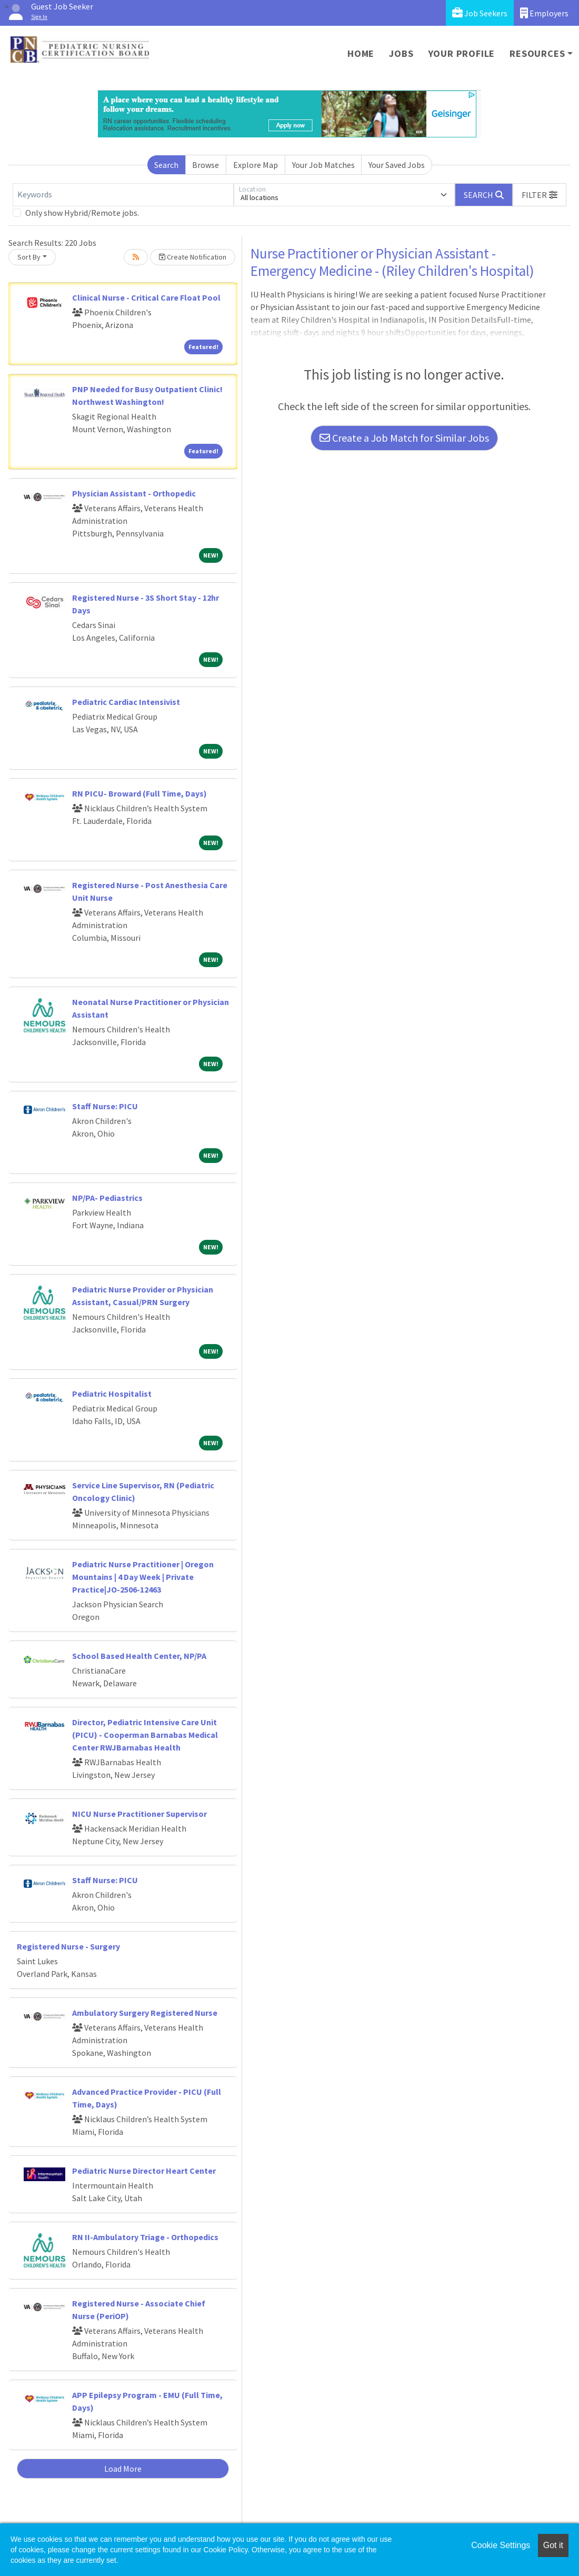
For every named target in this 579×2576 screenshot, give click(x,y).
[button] (539, 194)
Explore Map (255, 165)
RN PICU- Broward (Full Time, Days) (139, 793)
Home (360, 53)
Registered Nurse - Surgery (68, 1946)
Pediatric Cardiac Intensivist (126, 702)
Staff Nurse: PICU (105, 1106)
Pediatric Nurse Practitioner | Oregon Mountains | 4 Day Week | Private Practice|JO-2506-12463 (143, 1577)
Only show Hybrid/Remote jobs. (82, 212)
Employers (544, 12)
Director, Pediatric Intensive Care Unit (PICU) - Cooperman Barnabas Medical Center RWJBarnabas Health (145, 1735)
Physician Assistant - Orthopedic (134, 493)
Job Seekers (479, 12)
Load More (123, 2468)
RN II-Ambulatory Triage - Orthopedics (145, 2237)
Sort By (29, 257)
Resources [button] (537, 53)
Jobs (401, 53)
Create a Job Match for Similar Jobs (404, 437)
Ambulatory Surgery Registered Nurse (144, 2012)
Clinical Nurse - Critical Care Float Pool (146, 297)
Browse (205, 165)
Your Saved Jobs (396, 165)
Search (166, 165)
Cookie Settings (500, 2545)
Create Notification (192, 257)
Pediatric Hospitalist (112, 1393)
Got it (553, 2545)
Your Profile (461, 53)
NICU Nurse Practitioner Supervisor (139, 1813)
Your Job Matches (323, 165)
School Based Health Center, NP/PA (139, 1655)
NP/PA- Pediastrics (107, 1197)
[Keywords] (123, 194)
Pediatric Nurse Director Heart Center (144, 2170)
